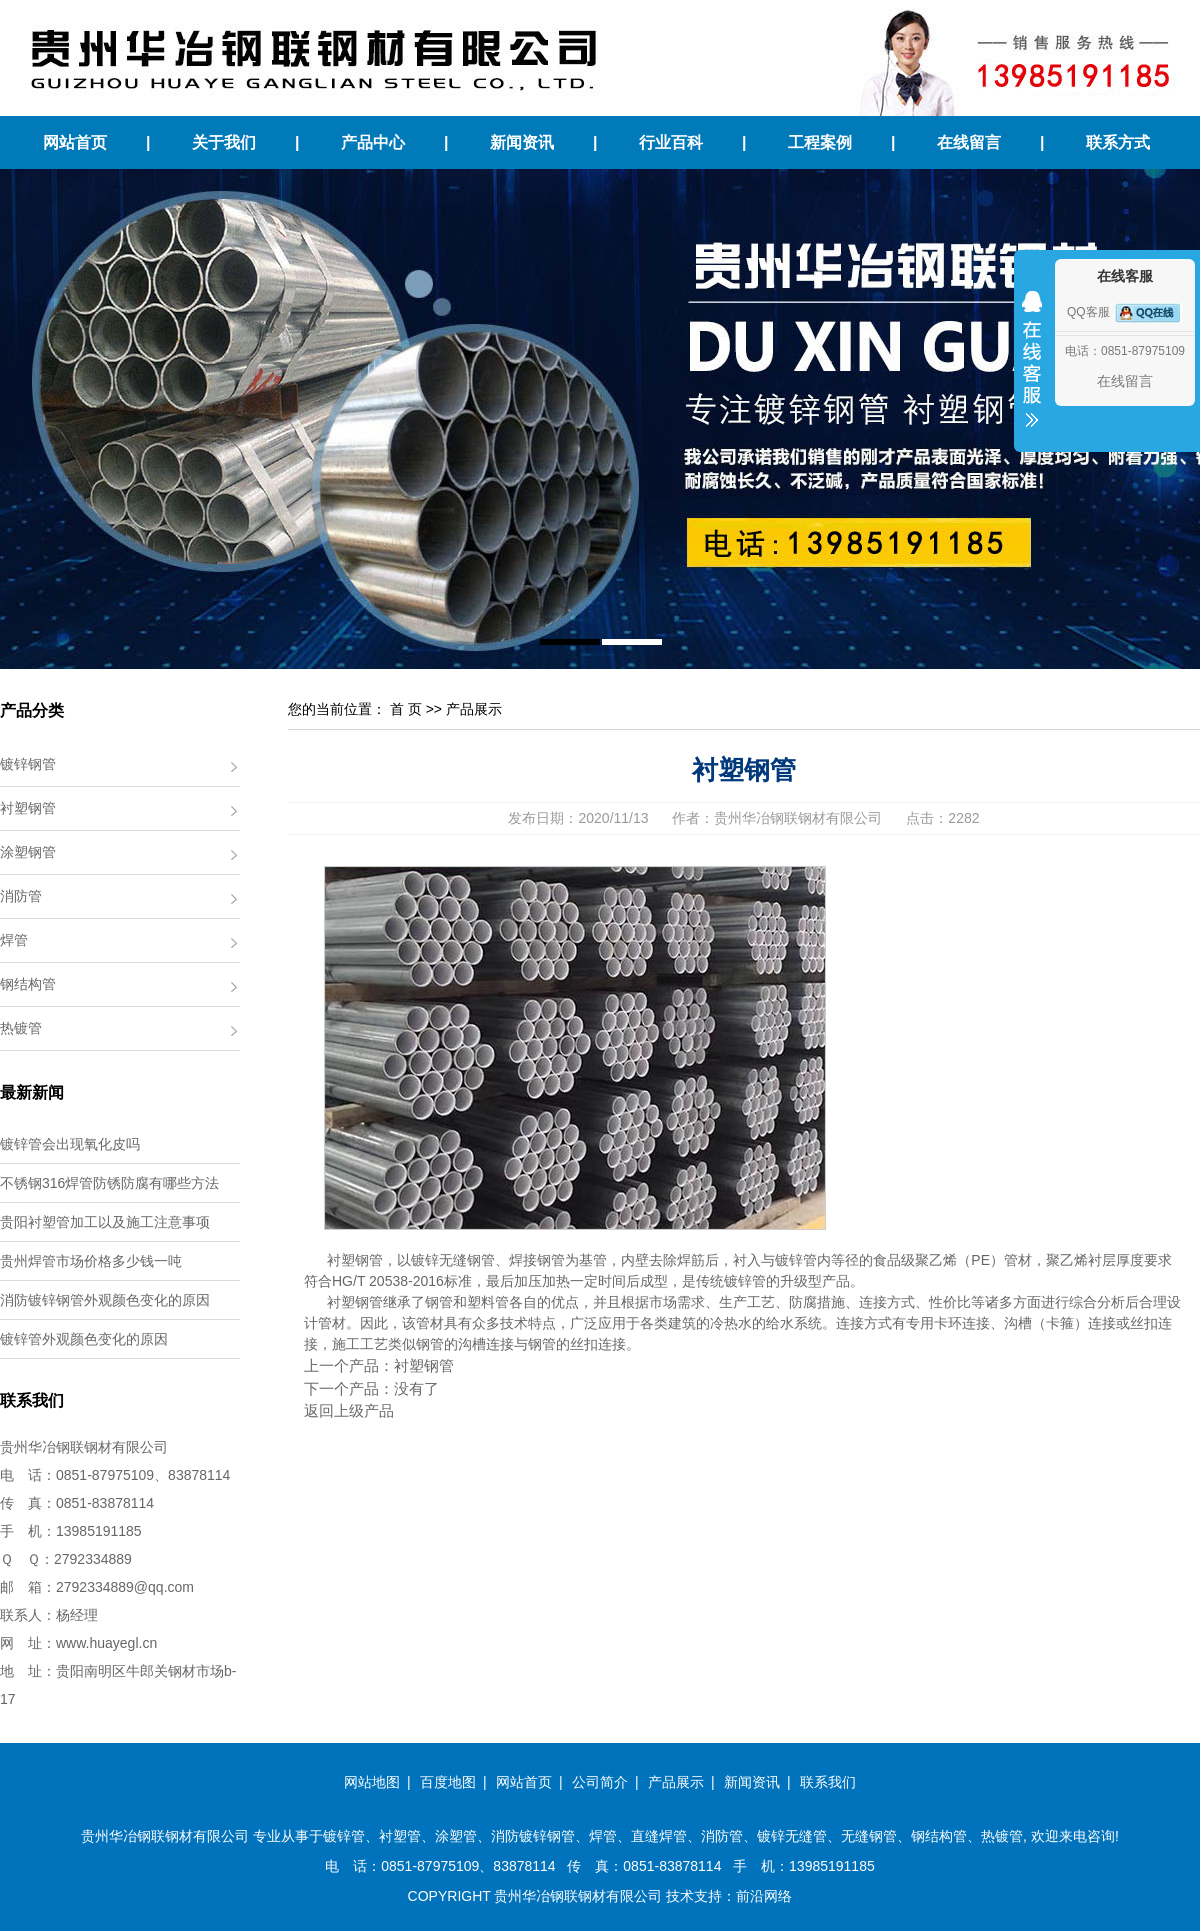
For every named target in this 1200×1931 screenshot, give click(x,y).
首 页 (406, 709)
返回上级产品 (349, 1410)
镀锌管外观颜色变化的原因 (84, 1339)
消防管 (21, 896)
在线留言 (969, 142)
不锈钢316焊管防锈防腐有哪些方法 (109, 1183)
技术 (680, 1896)
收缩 (1032, 372)
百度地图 (448, 1782)
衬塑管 (400, 1836)
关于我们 (224, 142)
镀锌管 (344, 1836)
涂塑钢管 (28, 852)
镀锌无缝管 (792, 1836)
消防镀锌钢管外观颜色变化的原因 (105, 1300)
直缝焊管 (659, 1836)
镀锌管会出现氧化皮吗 (70, 1144)
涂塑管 (456, 1836)
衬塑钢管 (28, 808)
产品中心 (373, 142)
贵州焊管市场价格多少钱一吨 (91, 1261)
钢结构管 (28, 984)
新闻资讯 (522, 142)
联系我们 (828, 1782)
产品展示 (474, 709)
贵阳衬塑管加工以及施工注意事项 (105, 1222)
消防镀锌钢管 (533, 1836)
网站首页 (75, 142)
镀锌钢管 (28, 764)
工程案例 (820, 142)
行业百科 (671, 142)
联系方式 (1118, 142)
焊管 (14, 940)
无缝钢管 (869, 1836)
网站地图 (372, 1782)
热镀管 (21, 1028)
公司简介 (600, 1782)
